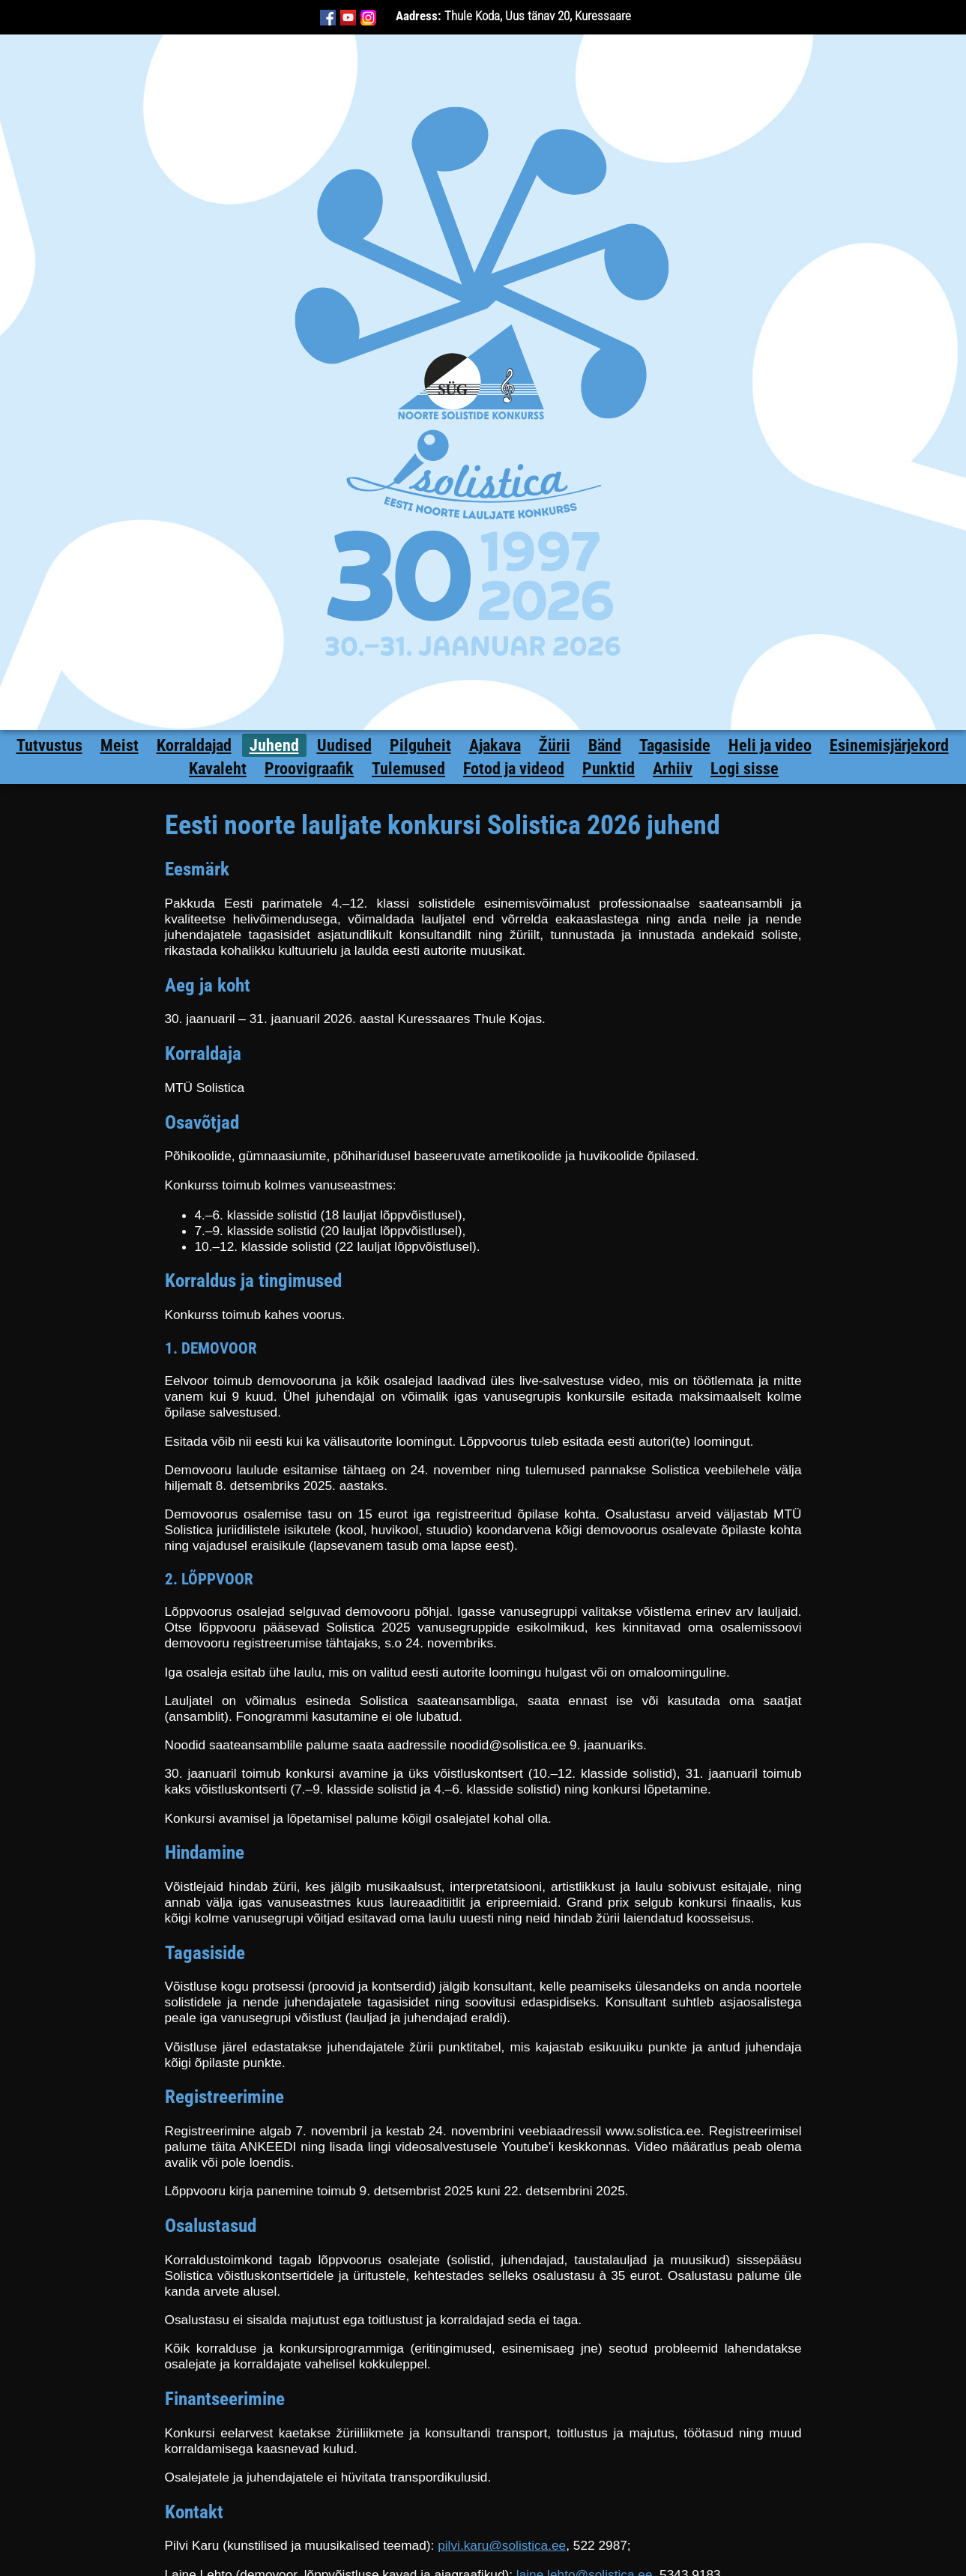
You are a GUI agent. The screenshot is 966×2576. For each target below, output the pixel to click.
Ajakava (495, 745)
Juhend (274, 745)
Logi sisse (744, 768)
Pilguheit (420, 745)
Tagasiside (674, 745)
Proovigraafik (309, 768)
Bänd (604, 745)
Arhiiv (672, 768)
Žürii (554, 745)
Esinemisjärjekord (889, 745)
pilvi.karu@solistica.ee (502, 2545)
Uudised (344, 745)
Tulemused (408, 768)
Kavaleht (218, 768)
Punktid (608, 768)
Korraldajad (194, 745)
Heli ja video (770, 745)
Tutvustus (49, 745)
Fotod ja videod (513, 768)
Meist (119, 745)
